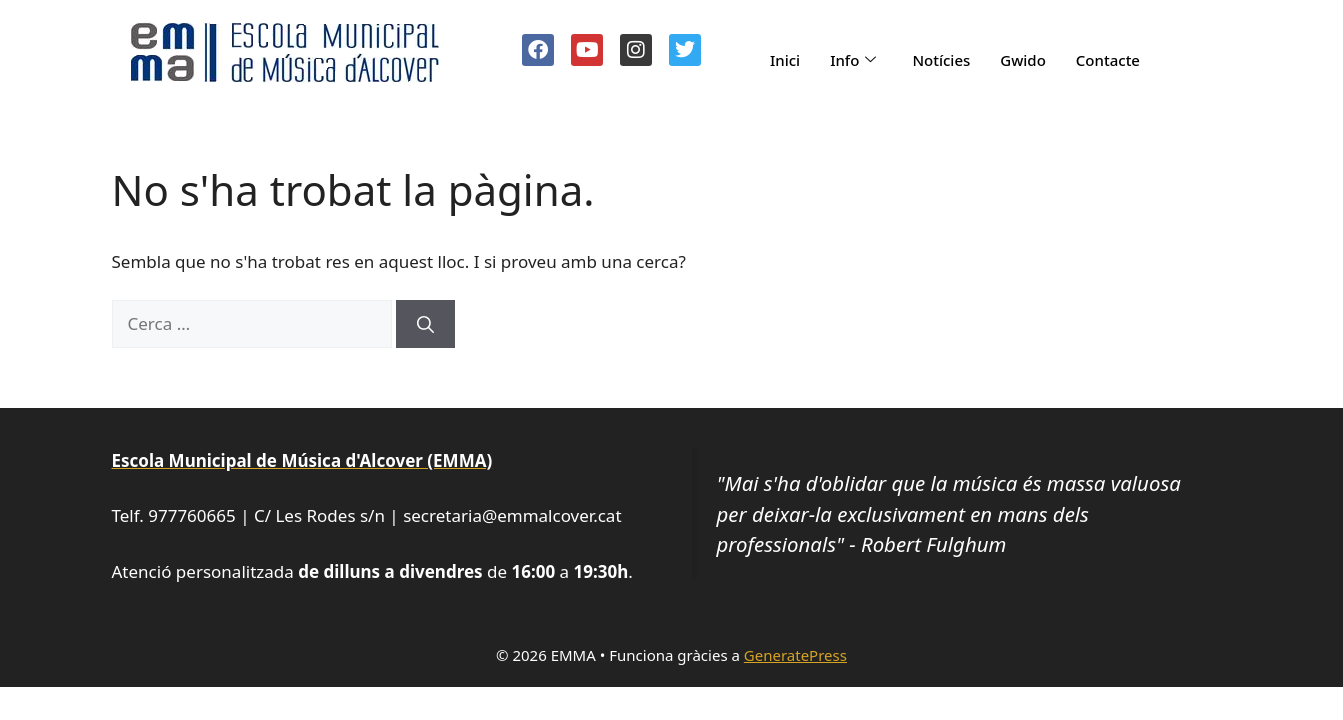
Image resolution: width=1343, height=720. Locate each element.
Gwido (1023, 60)
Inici (785, 60)
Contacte (1108, 60)
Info (853, 60)
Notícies (941, 60)
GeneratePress (795, 655)
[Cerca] (425, 324)
